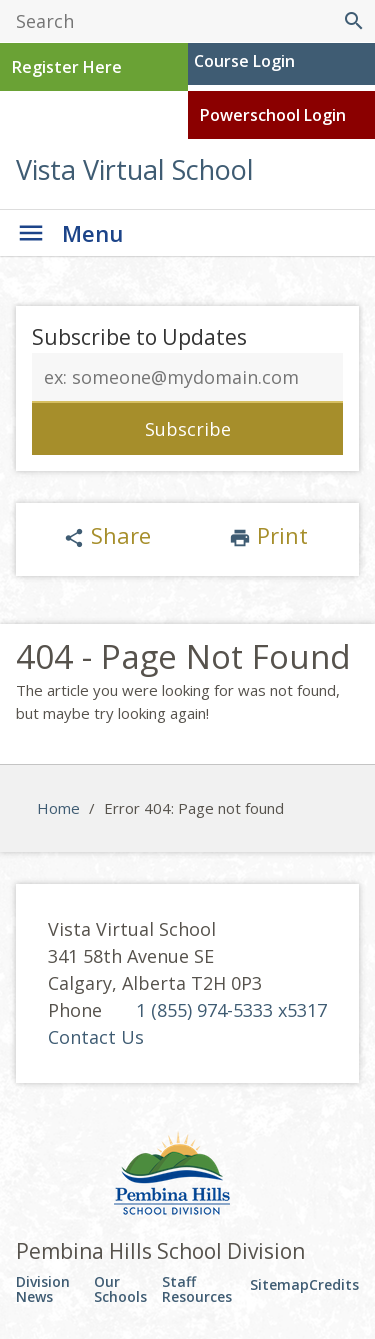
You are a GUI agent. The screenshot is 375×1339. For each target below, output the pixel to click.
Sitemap (279, 1284)
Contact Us (96, 1037)
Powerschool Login (273, 115)
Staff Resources (197, 1289)
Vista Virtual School (135, 169)
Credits (334, 1284)
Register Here (67, 67)
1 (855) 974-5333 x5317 (231, 1010)
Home (58, 808)
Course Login (244, 61)
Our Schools (120, 1289)
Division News (43, 1289)
